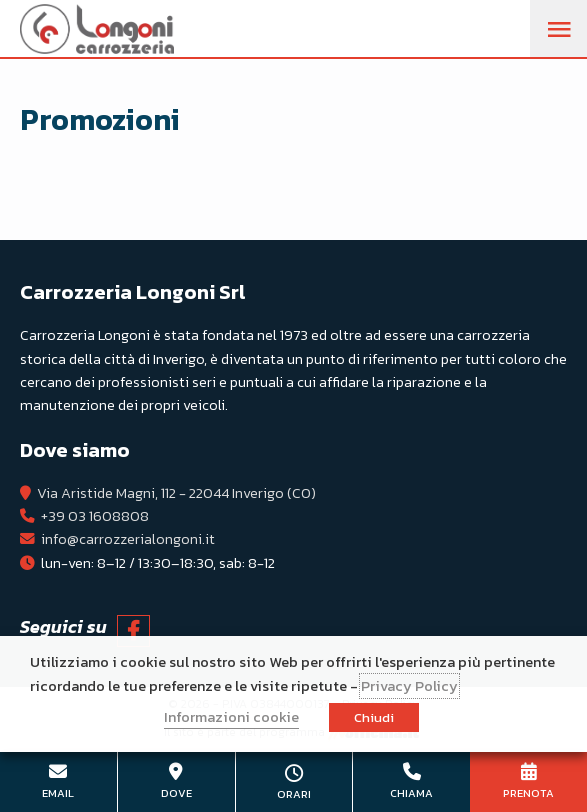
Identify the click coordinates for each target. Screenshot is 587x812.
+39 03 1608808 (95, 516)
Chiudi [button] (374, 717)
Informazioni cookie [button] (231, 717)
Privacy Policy (409, 686)
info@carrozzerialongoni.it (128, 539)
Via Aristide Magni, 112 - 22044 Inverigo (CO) (176, 493)
